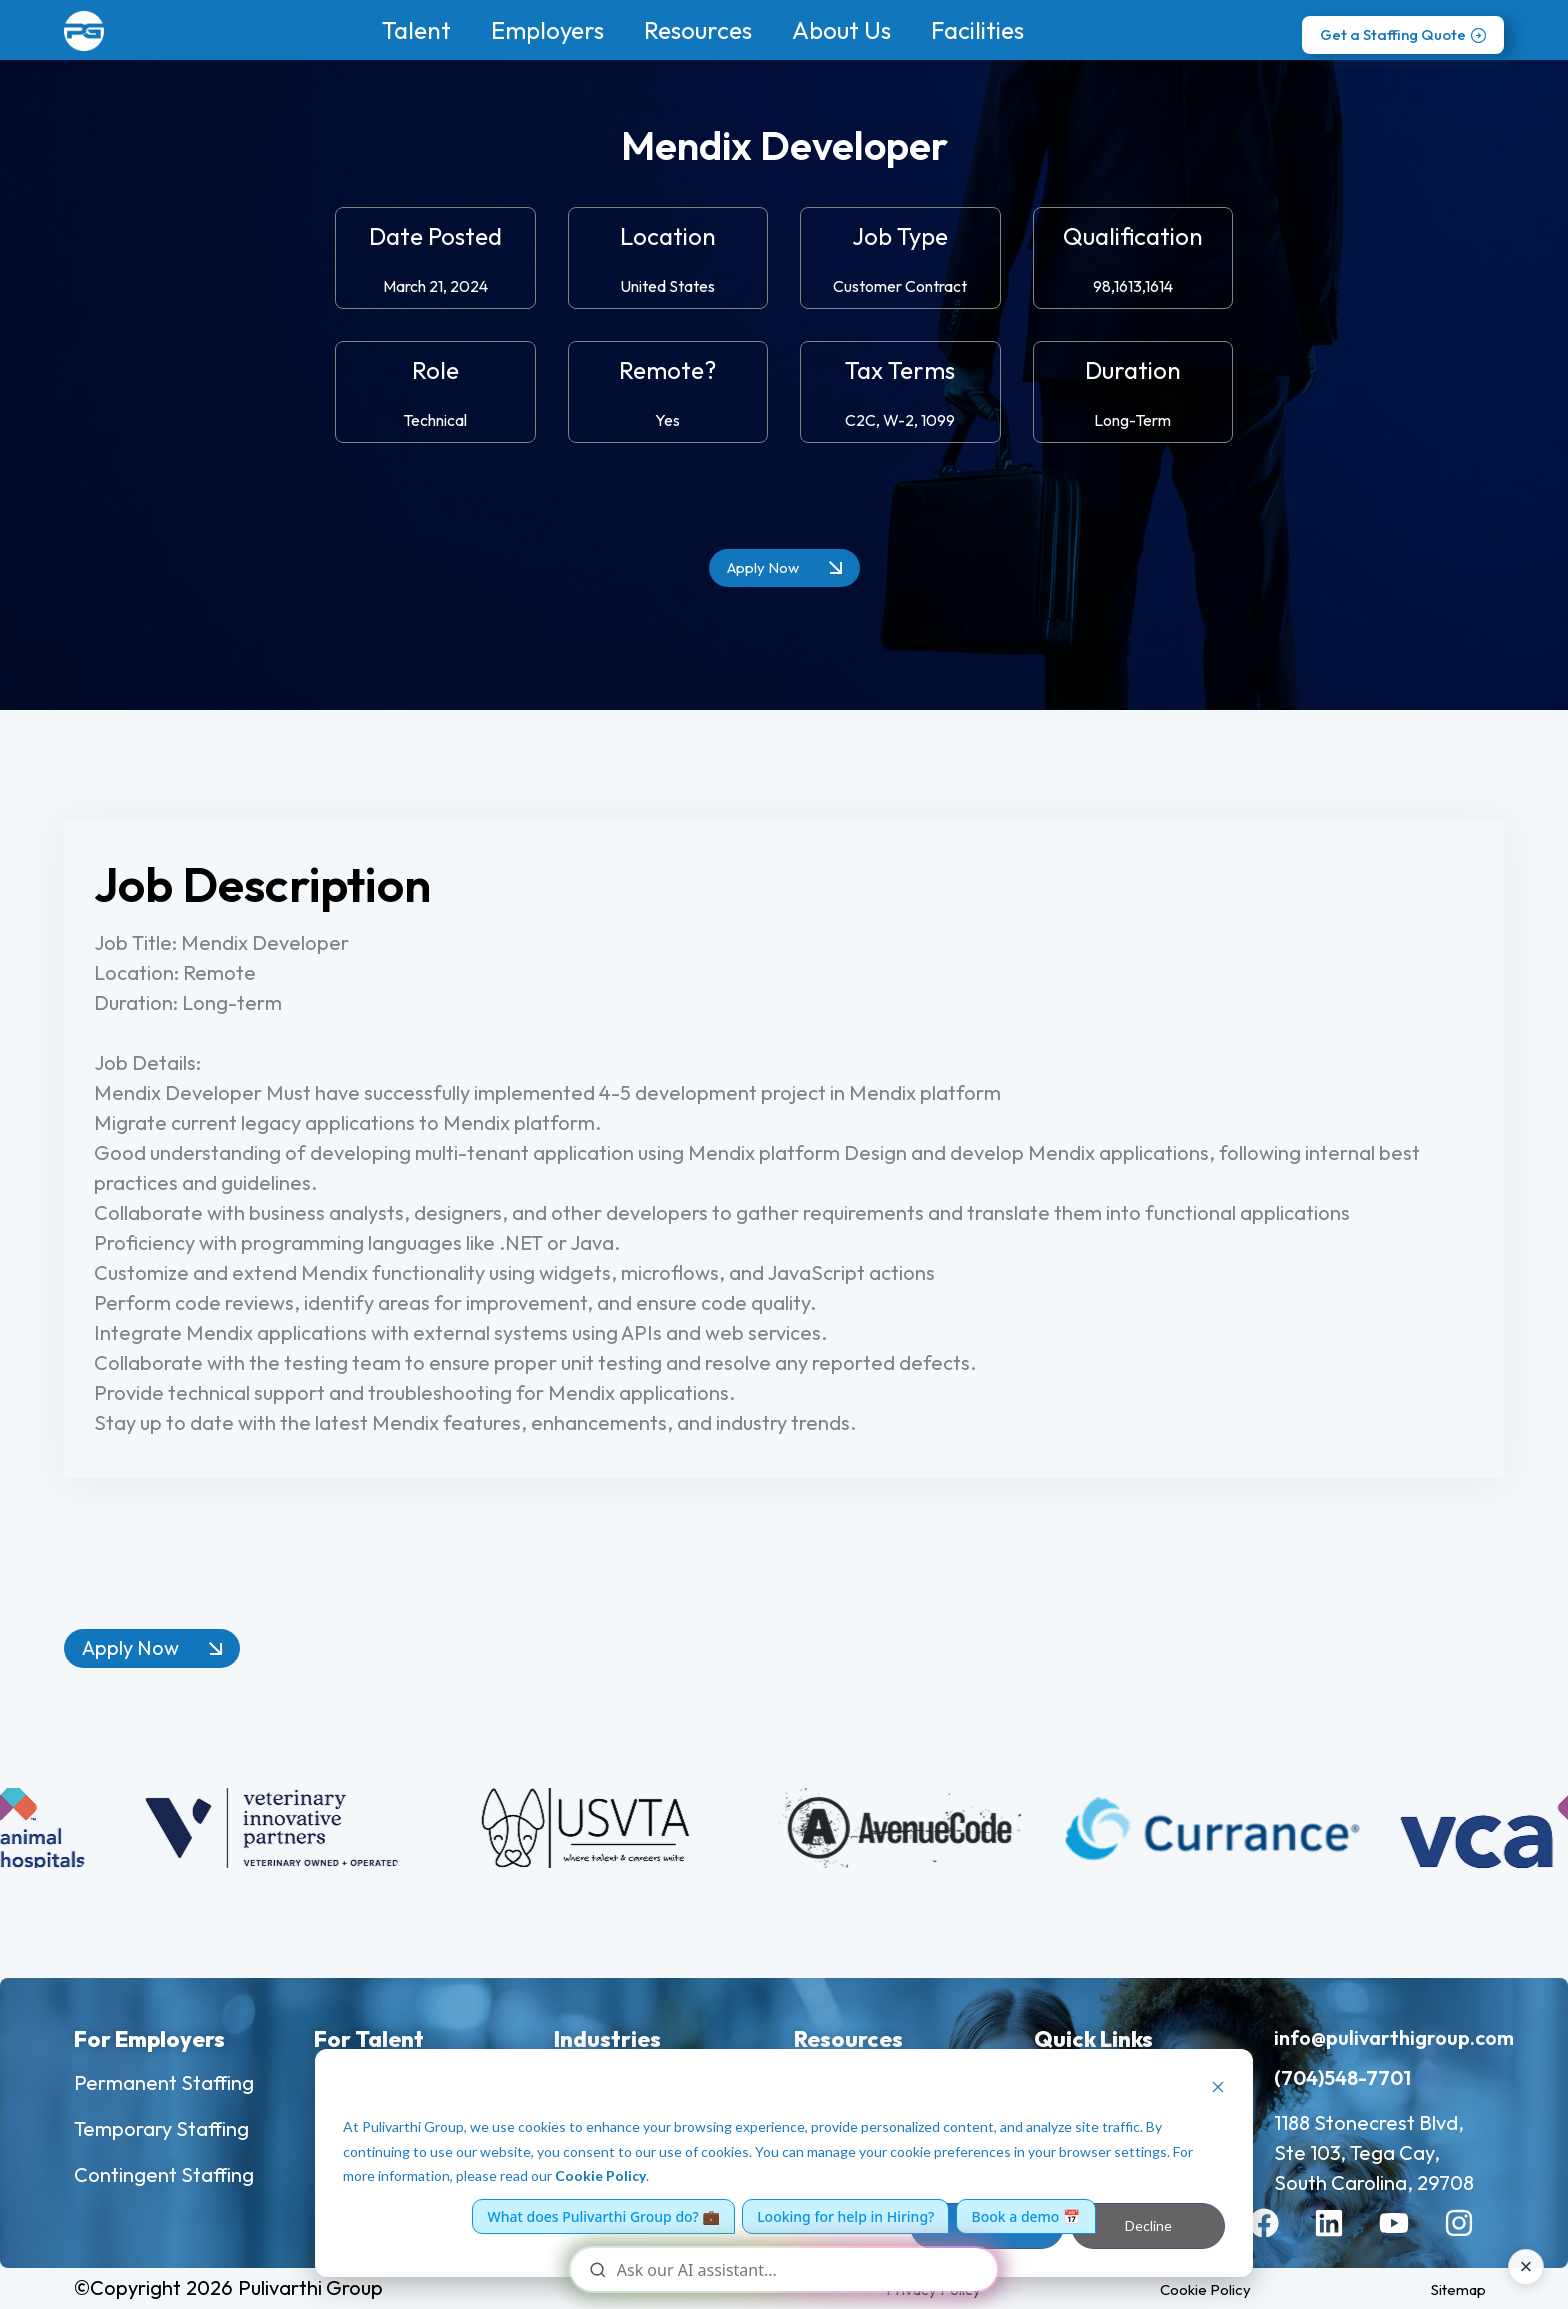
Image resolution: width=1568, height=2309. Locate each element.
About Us (841, 30)
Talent (416, 30)
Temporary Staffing (161, 2128)
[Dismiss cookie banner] (1218, 2089)
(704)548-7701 (1342, 2077)
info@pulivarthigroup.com (1394, 2037)
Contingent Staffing (164, 2174)
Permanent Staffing (164, 2082)
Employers (547, 30)
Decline (1148, 2225)
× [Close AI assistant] (1526, 2266)
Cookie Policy (600, 2175)
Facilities (977, 30)
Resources (698, 30)
